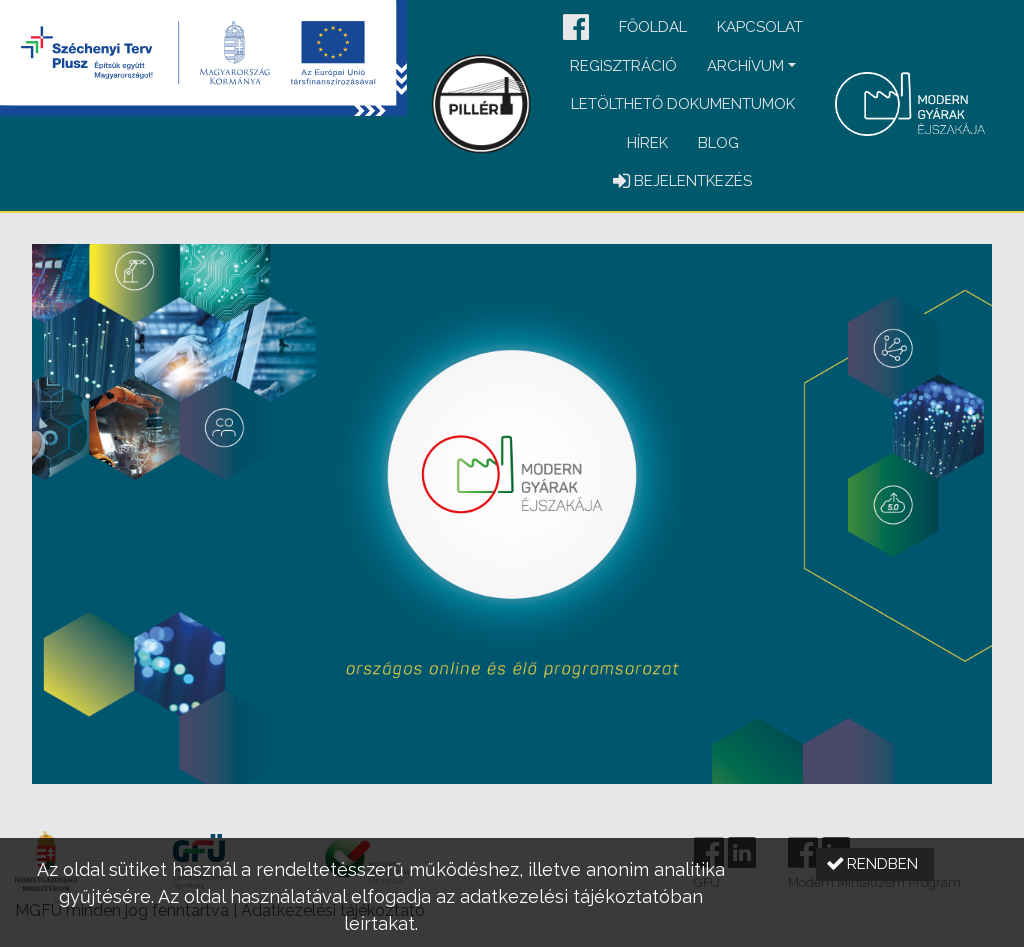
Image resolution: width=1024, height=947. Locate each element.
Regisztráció (623, 66)
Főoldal (653, 27)
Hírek (647, 143)
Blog (718, 143)
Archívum (745, 66)
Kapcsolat (760, 27)
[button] (576, 28)
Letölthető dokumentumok (683, 104)
